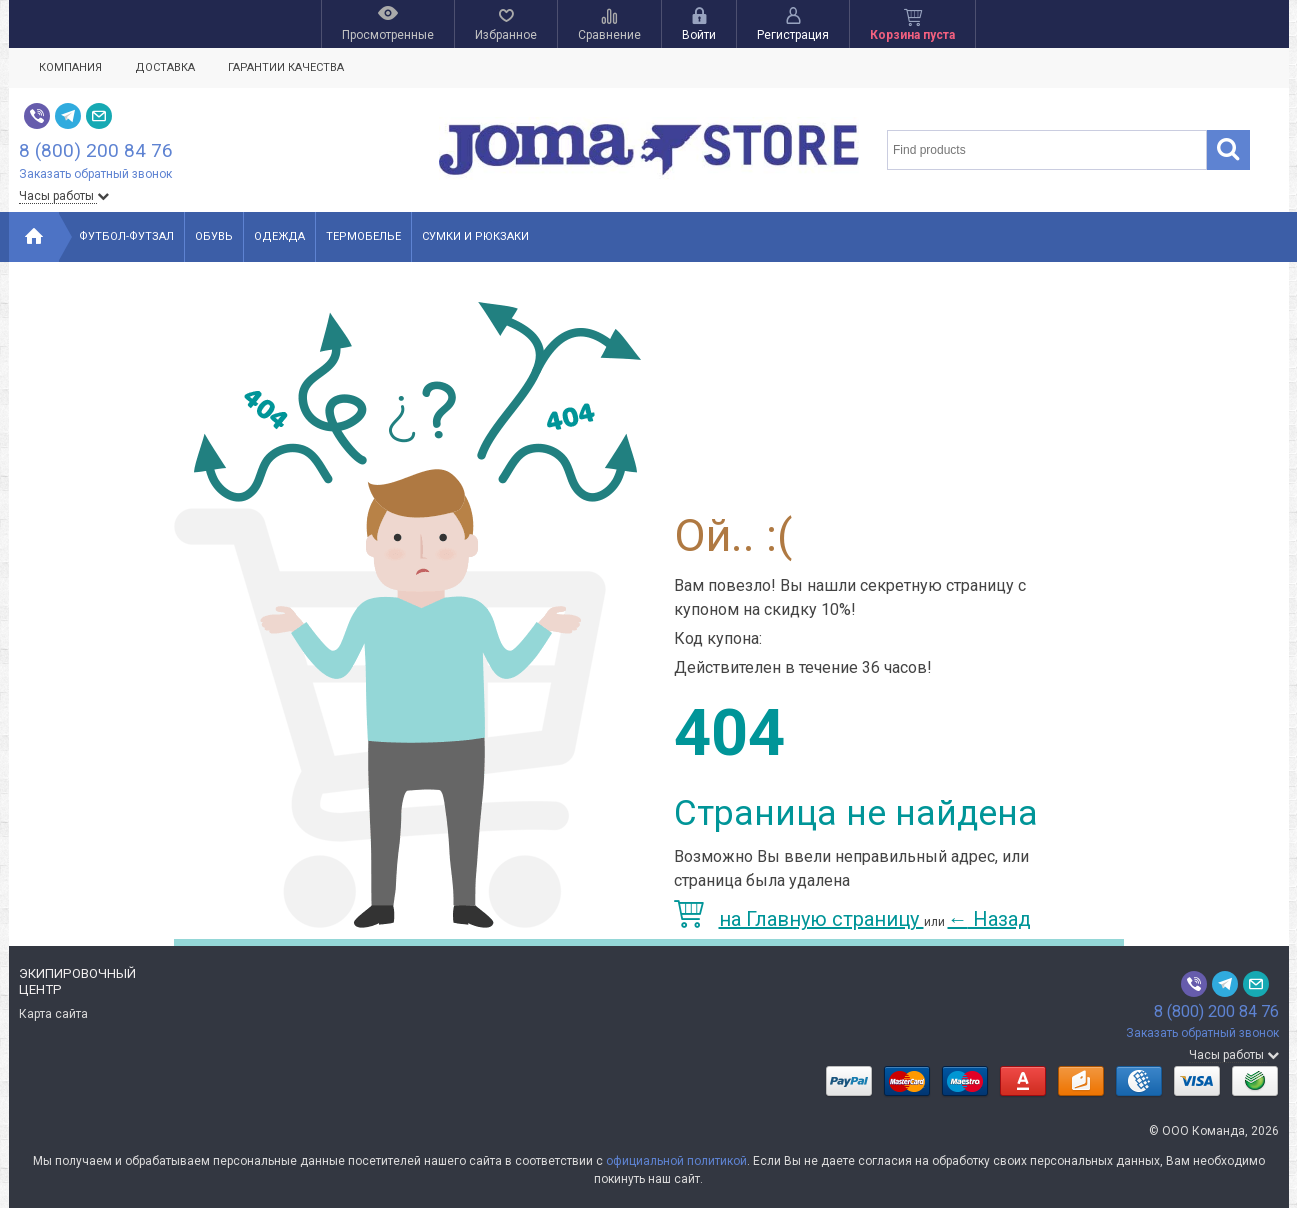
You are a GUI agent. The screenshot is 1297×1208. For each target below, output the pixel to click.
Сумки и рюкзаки (475, 236)
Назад (989, 919)
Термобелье (363, 236)
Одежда (279, 236)
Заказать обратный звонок (95, 174)
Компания (70, 67)
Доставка (165, 67)
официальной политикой (676, 1161)
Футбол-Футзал (126, 236)
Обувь (214, 236)
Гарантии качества (286, 67)
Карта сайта (53, 1014)
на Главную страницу (799, 919)
